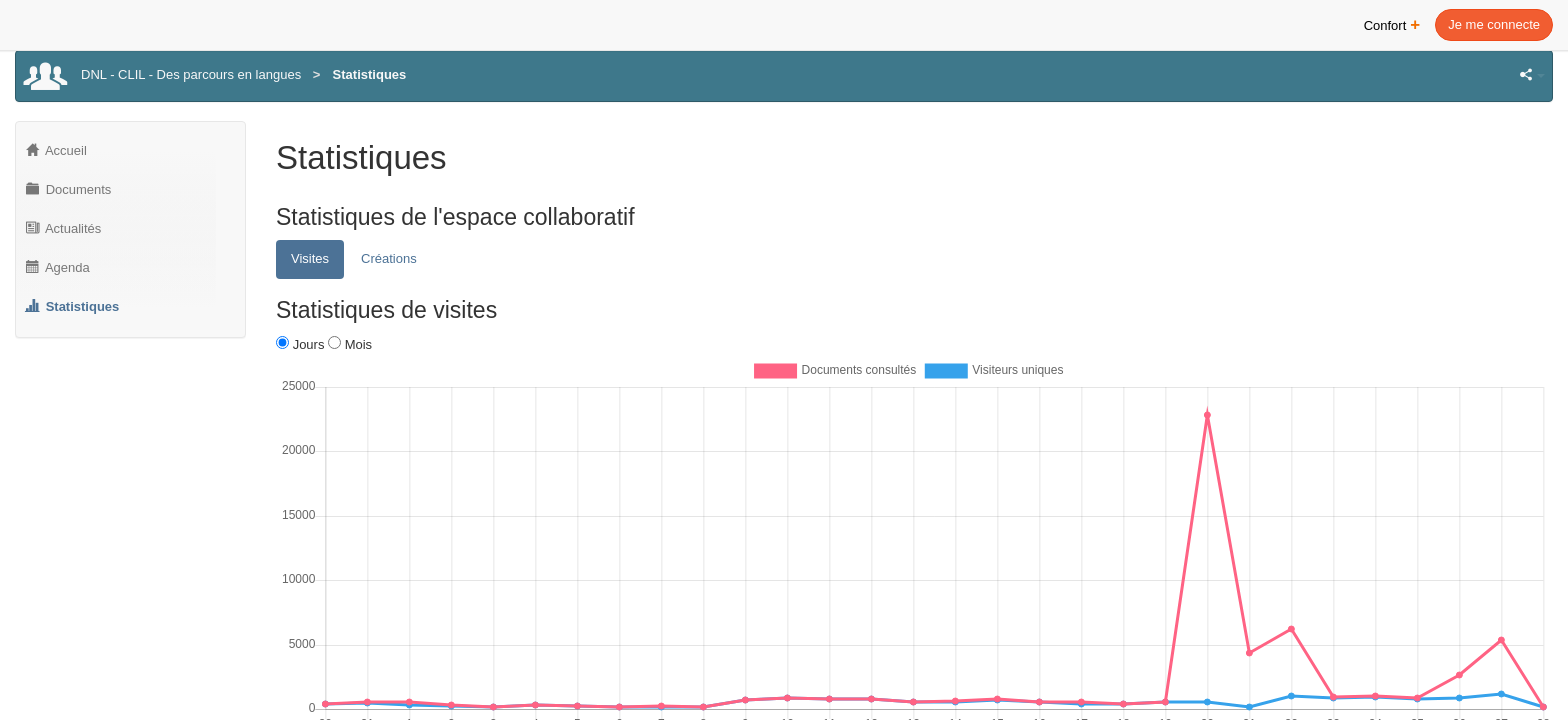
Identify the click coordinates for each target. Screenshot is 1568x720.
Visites (310, 258)
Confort (1392, 23)
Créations (389, 258)
